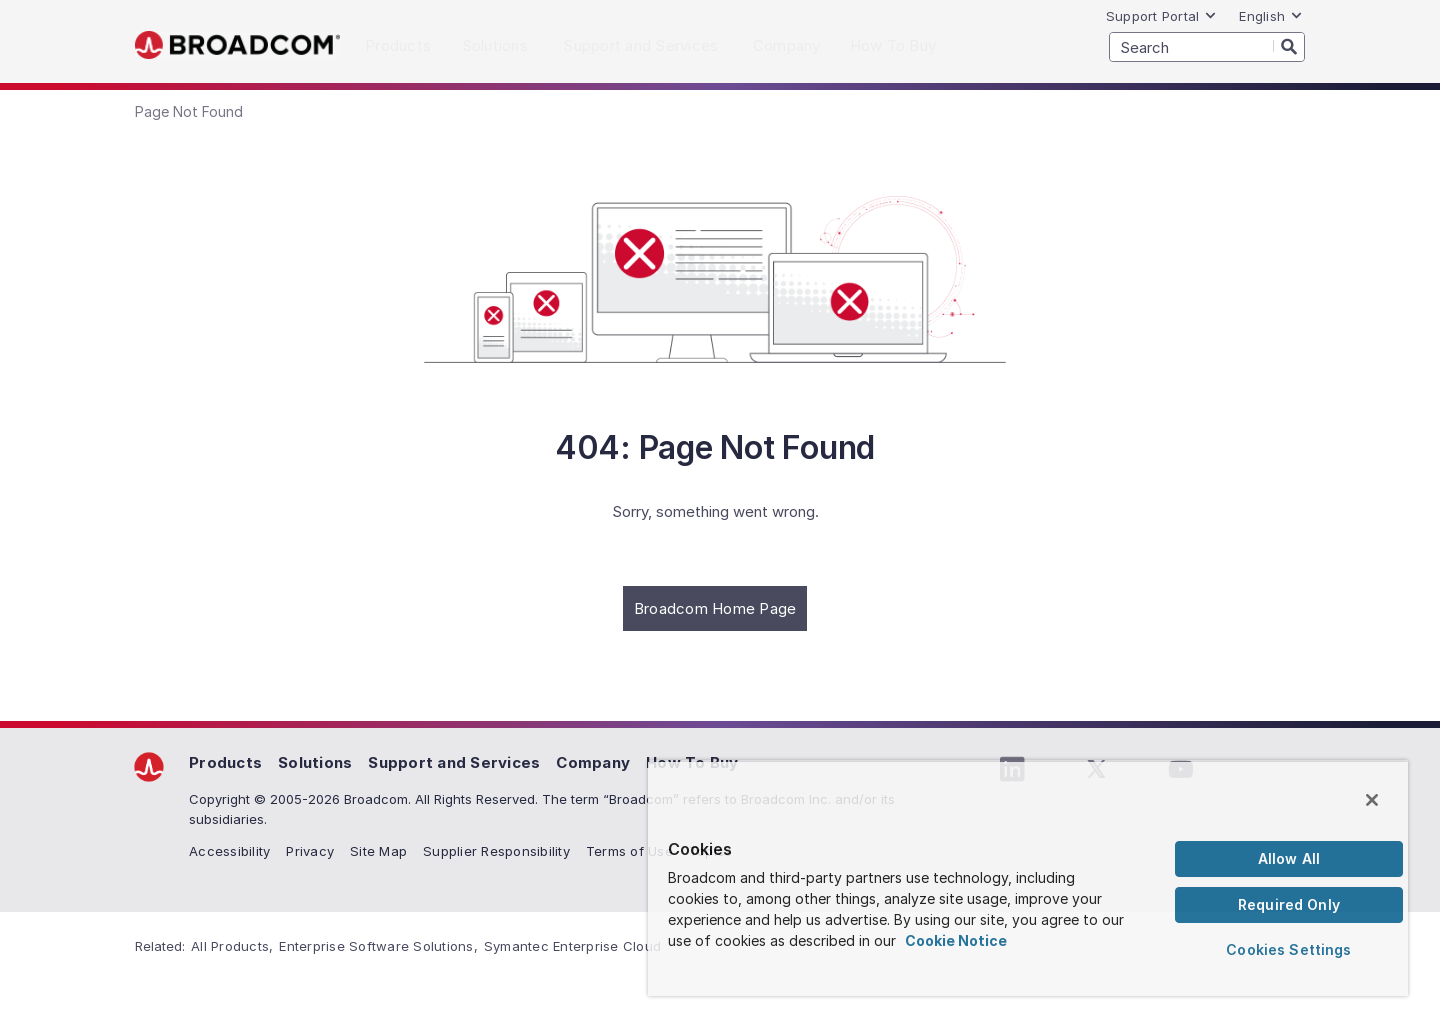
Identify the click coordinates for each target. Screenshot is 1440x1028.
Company (593, 762)
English (1271, 16)
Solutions (315, 762)
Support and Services (454, 762)
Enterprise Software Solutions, (378, 946)
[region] (1028, 878)
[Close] (1372, 800)
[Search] (1289, 46)
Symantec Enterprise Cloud (572, 946)
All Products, (232, 946)
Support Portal (1162, 16)
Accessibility (229, 851)
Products (225, 762)
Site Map (378, 851)
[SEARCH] (1207, 47)
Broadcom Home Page (715, 608)
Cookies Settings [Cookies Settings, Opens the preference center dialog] (1288, 949)
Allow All (1289, 858)
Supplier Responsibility (496, 851)
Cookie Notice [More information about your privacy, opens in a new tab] (956, 940)
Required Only (1289, 904)
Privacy (310, 851)
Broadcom (237, 45)
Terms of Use (629, 851)
